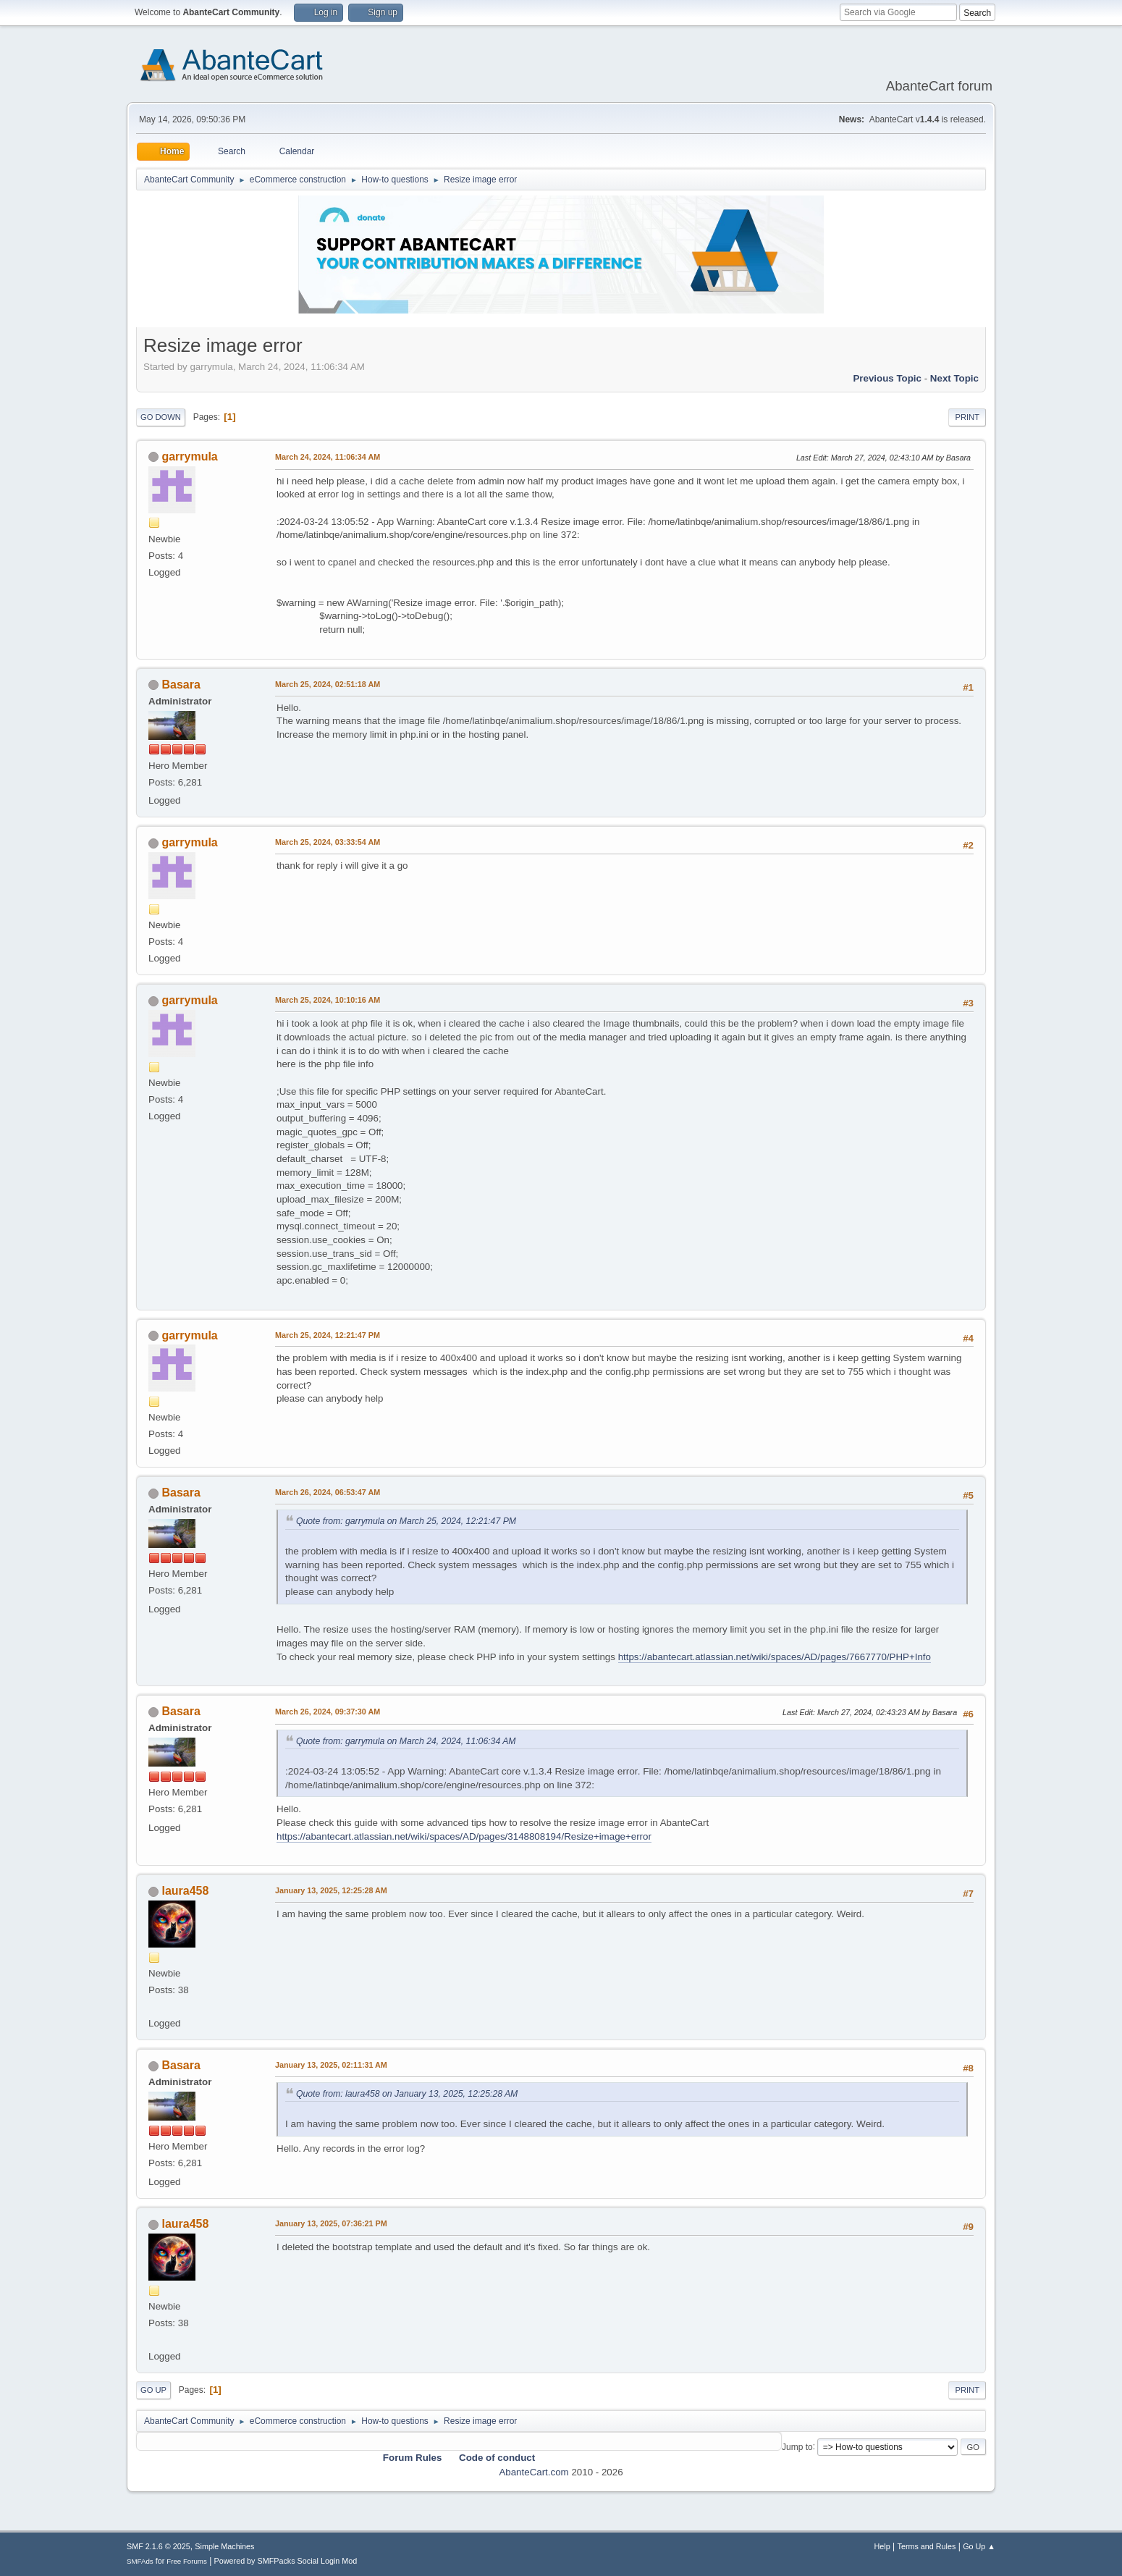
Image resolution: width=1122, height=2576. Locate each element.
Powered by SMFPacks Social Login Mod (286, 2560)
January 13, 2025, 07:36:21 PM (331, 2223)
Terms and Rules (927, 2546)
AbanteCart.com (533, 2472)
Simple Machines (224, 2546)
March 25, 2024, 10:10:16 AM (327, 1000)
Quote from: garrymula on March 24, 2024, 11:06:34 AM (406, 1741)
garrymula (189, 456)
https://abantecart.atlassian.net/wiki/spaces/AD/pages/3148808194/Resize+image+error (464, 1836)
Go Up (153, 2390)
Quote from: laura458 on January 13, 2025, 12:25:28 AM (407, 2094)
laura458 (184, 1891)
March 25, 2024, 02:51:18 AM (327, 684)
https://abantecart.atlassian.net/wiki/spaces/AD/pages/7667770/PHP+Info (774, 1656)
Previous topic (887, 378)
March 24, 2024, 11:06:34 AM (327, 457)
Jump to (797, 2446)
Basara (180, 684)
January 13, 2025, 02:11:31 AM (331, 2065)
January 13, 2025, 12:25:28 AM (331, 1890)
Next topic (954, 378)
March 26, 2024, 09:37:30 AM (327, 1711)
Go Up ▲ (979, 2546)
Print (967, 417)
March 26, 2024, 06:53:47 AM (327, 1492)
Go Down (160, 417)
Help (882, 2546)
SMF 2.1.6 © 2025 (158, 2546)
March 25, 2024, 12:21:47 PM (327, 1335)
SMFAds (140, 2561)
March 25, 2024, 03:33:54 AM (327, 842)
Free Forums (186, 2561)
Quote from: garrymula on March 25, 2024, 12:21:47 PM (406, 1521)
